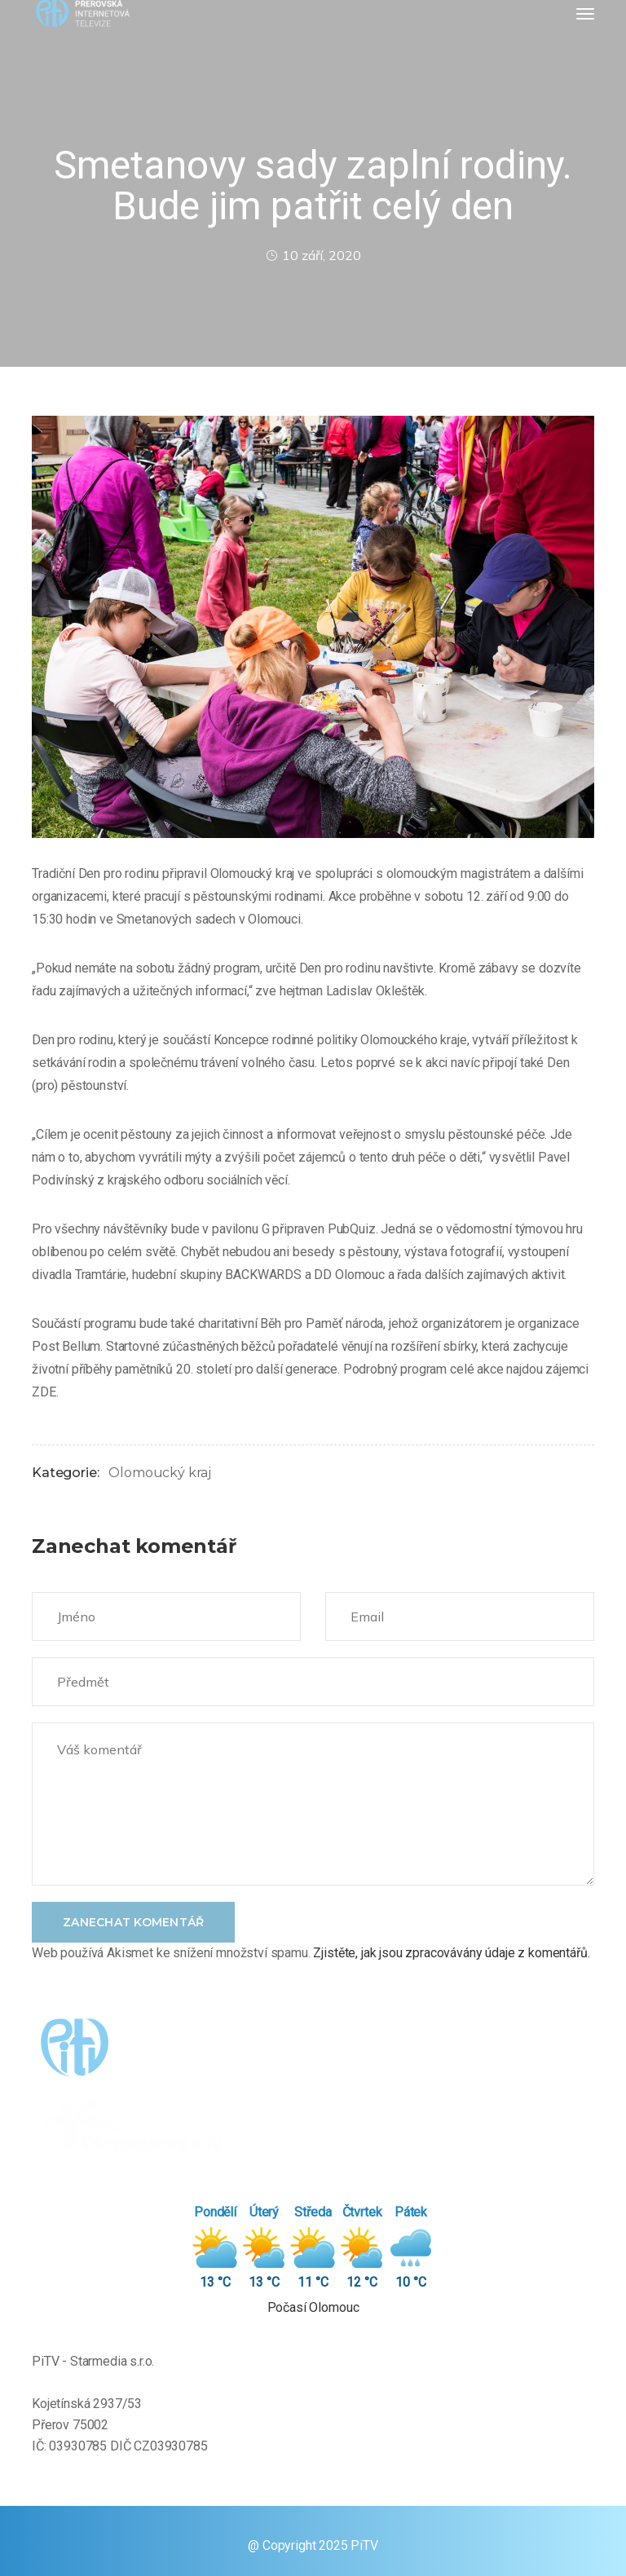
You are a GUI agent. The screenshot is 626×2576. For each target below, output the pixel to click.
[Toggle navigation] (585, 14)
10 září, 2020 (313, 255)
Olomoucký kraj (159, 1472)
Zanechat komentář (133, 1922)
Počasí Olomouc (313, 2307)
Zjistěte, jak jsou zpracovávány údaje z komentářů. (451, 1953)
